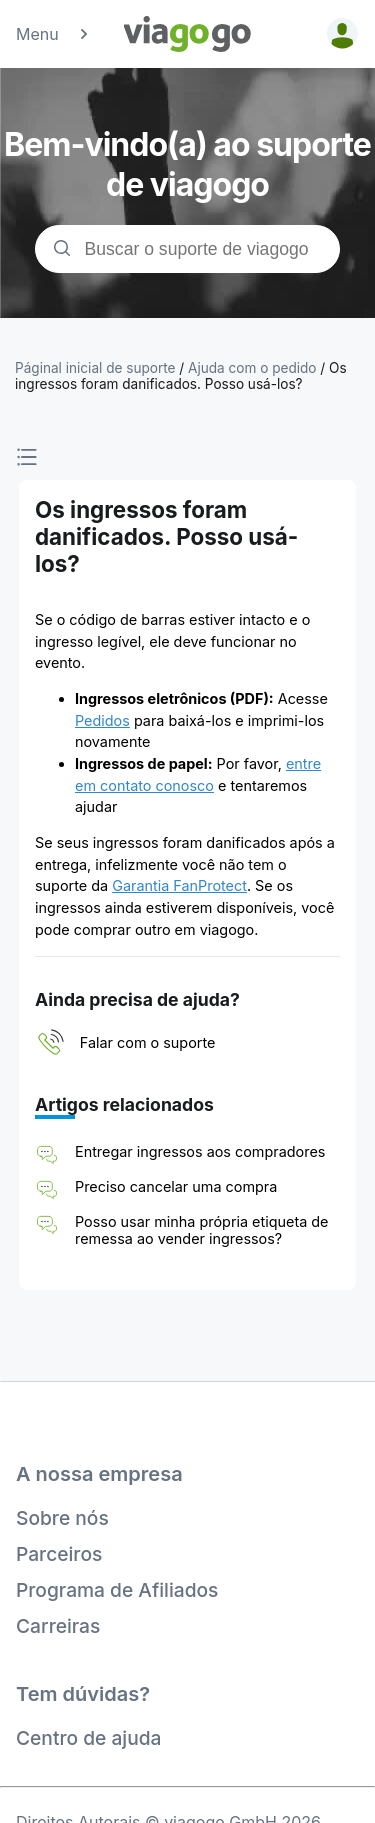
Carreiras (58, 1626)
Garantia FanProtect (179, 885)
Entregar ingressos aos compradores (200, 1151)
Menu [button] (53, 34)
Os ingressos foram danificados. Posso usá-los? (181, 376)
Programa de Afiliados (117, 1590)
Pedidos (102, 720)
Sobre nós (62, 1518)
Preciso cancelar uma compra (176, 1186)
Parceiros (59, 1554)
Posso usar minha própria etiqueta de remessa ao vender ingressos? (202, 1230)
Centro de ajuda (88, 1738)
